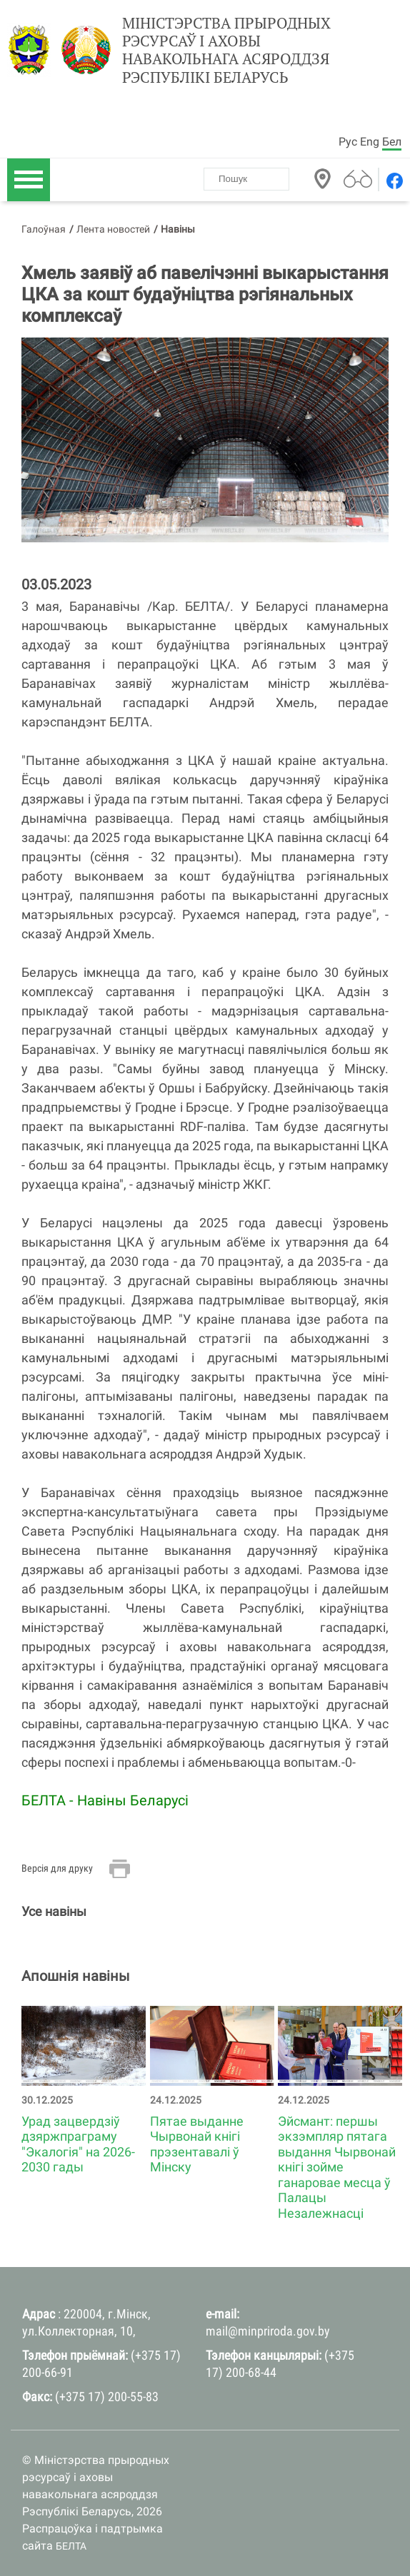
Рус (348, 141)
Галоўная (43, 229)
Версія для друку (57, 1868)
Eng (369, 141)
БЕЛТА (71, 2546)
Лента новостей (113, 229)
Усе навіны (53, 1911)
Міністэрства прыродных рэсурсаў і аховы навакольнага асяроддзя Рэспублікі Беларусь (226, 50)
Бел (391, 141)
